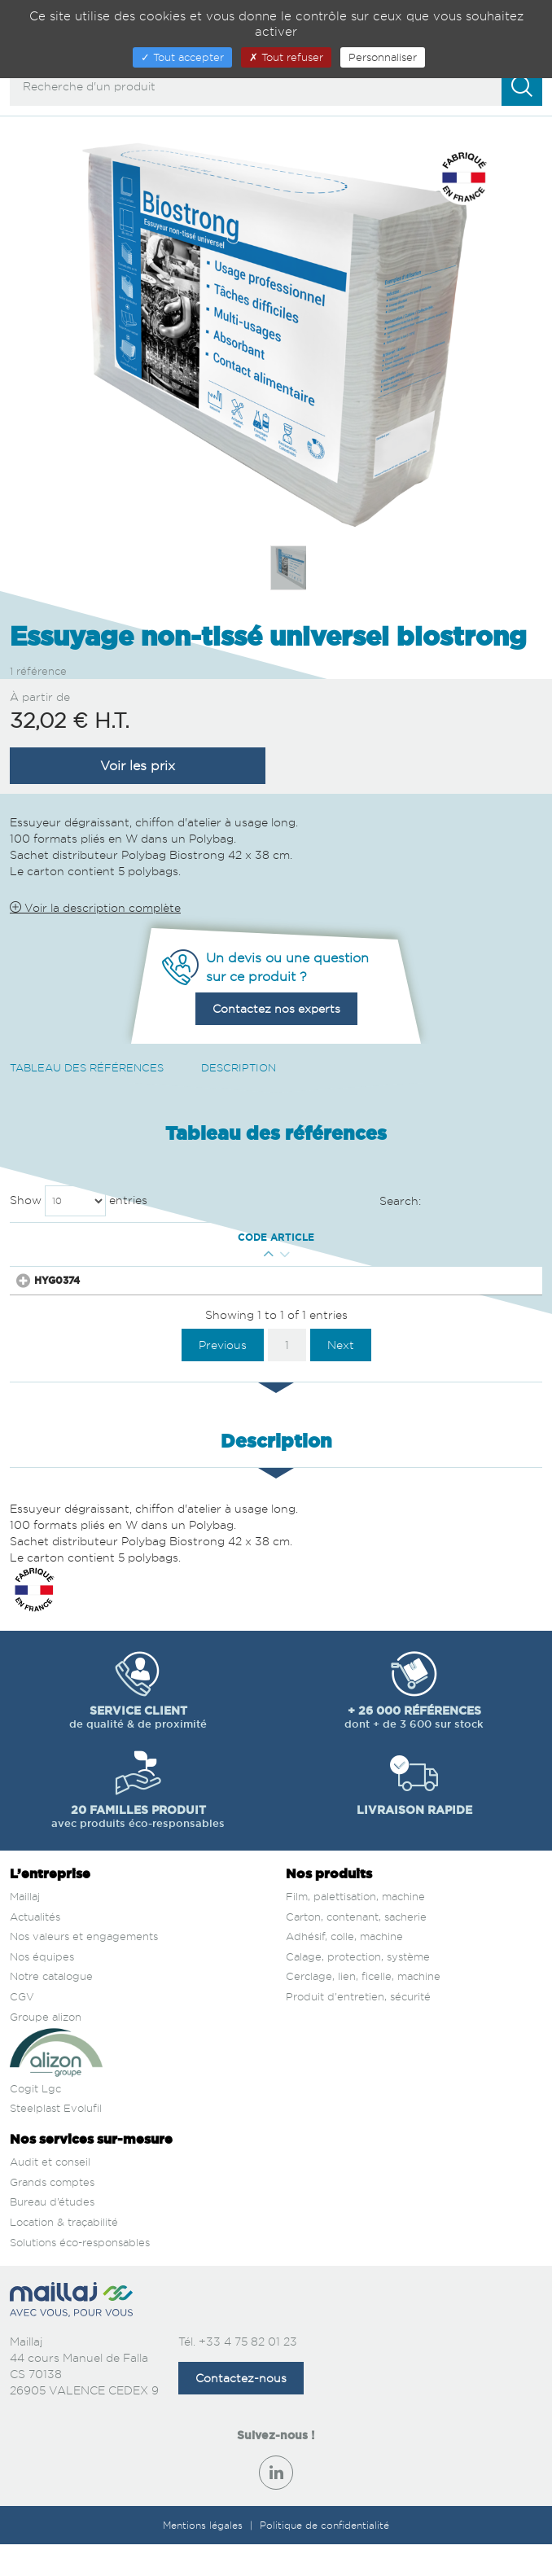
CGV (22, 2028)
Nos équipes (42, 1988)
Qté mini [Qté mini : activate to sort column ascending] (105, 1244)
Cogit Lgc (35, 2120)
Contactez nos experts (276, 1008)
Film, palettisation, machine (355, 1927)
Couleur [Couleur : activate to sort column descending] (153, 1244)
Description (238, 1067)
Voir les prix (137, 765)
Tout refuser (286, 57)
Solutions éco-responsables (80, 2273)
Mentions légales (204, 2557)
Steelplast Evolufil (56, 2139)
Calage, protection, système (358, 1988)
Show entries (78, 1200)
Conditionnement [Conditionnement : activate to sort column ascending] (235, 1244)
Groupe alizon (45, 2048)
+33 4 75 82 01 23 (248, 2373)
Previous (223, 1376)
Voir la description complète (95, 907)
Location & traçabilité (64, 2253)
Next (340, 1376)
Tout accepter (182, 57)
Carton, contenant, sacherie (356, 1948)
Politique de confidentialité (324, 2557)
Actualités (35, 1948)
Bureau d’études (52, 2233)
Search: (461, 1201)
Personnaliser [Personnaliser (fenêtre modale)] (382, 57)
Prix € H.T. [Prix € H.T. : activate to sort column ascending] (348, 1244)
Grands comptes (52, 2213)
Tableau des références (87, 1067)
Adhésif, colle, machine (344, 1967)
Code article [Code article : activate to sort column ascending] (46, 1244)
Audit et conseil (50, 2193)
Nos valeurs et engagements (84, 1967)
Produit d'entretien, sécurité (358, 2028)
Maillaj (25, 1927)
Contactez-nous (241, 2409)
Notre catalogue (51, 2007)
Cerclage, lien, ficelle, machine (363, 2007)
